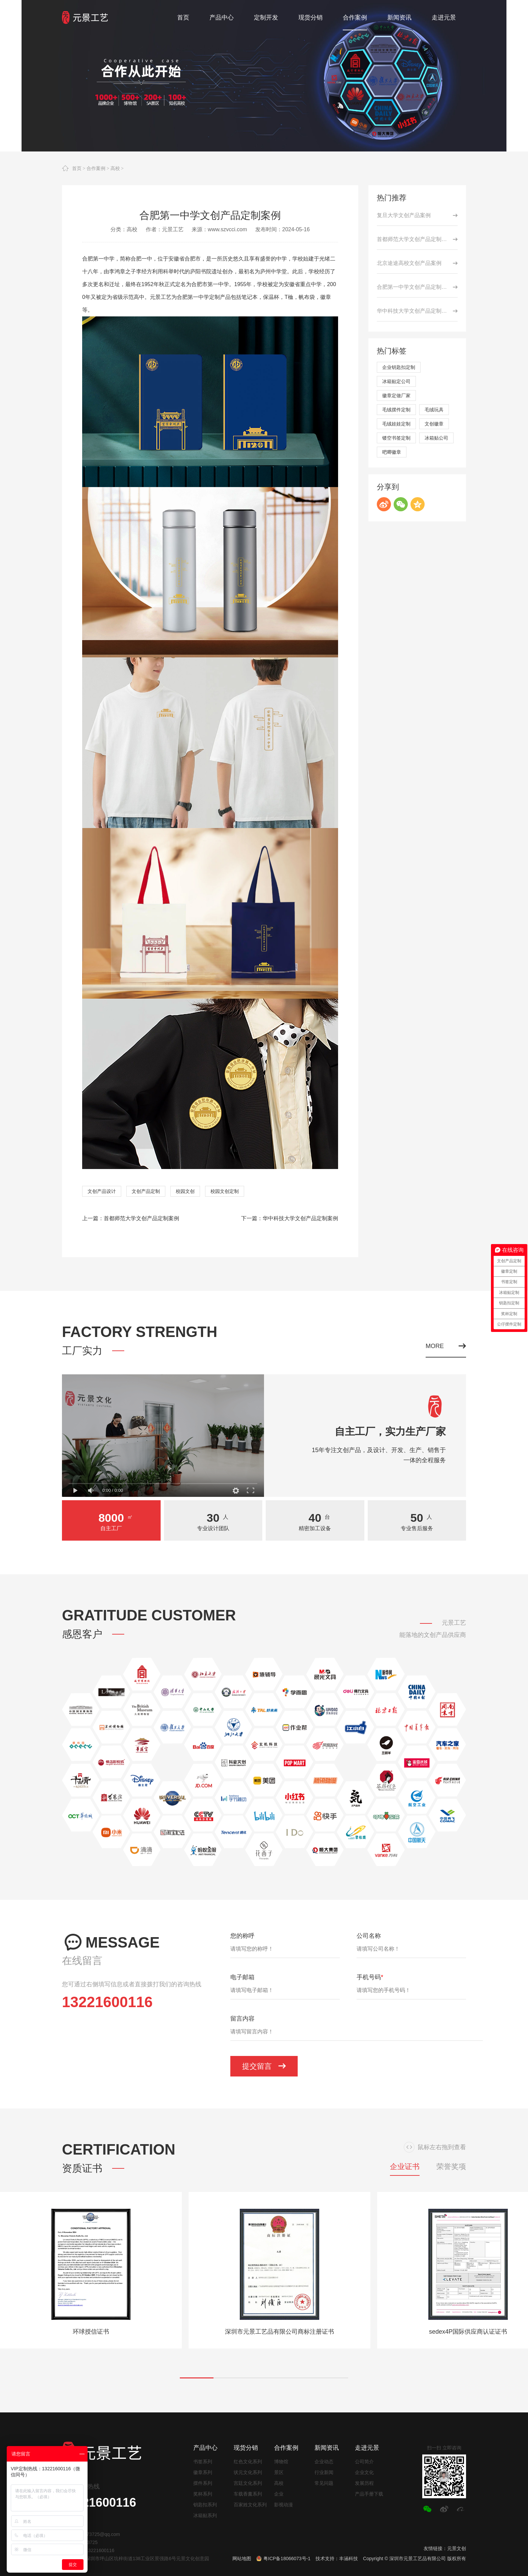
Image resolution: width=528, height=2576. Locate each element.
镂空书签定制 (396, 438)
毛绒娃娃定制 (396, 423)
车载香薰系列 (248, 2494)
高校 (115, 168)
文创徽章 (434, 423)
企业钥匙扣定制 (398, 367)
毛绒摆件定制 (396, 409)
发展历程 (364, 2483)
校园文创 (185, 1191)
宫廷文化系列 (248, 2483)
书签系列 (202, 2461)
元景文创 (456, 2548)
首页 (76, 168)
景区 (279, 2472)
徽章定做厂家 (396, 395)
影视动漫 (283, 2504)
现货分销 (246, 2447)
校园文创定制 (224, 1191)
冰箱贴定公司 (396, 381)
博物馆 (281, 2461)
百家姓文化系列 (250, 2504)
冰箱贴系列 (205, 2515)
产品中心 (205, 2447)
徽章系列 (202, 2472)
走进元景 (367, 2447)
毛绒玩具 (434, 409)
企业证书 (405, 2166)
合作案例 (96, 168)
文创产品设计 (102, 1191)
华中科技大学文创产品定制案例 (300, 1218)
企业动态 (324, 2461)
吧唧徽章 (391, 452)
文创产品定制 (146, 1191)
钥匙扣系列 (205, 2504)
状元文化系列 (248, 2472)
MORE (446, 1346)
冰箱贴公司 (436, 438)
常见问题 (324, 2483)
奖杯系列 (202, 2494)
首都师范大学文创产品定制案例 (141, 1218)
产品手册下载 (369, 2494)
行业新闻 (324, 2472)
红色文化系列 (248, 2461)
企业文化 (364, 2472)
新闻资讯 (327, 2447)
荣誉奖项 (451, 2166)
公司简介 (364, 2461)
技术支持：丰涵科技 (337, 2558)
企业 (279, 2494)
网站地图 (241, 2558)
